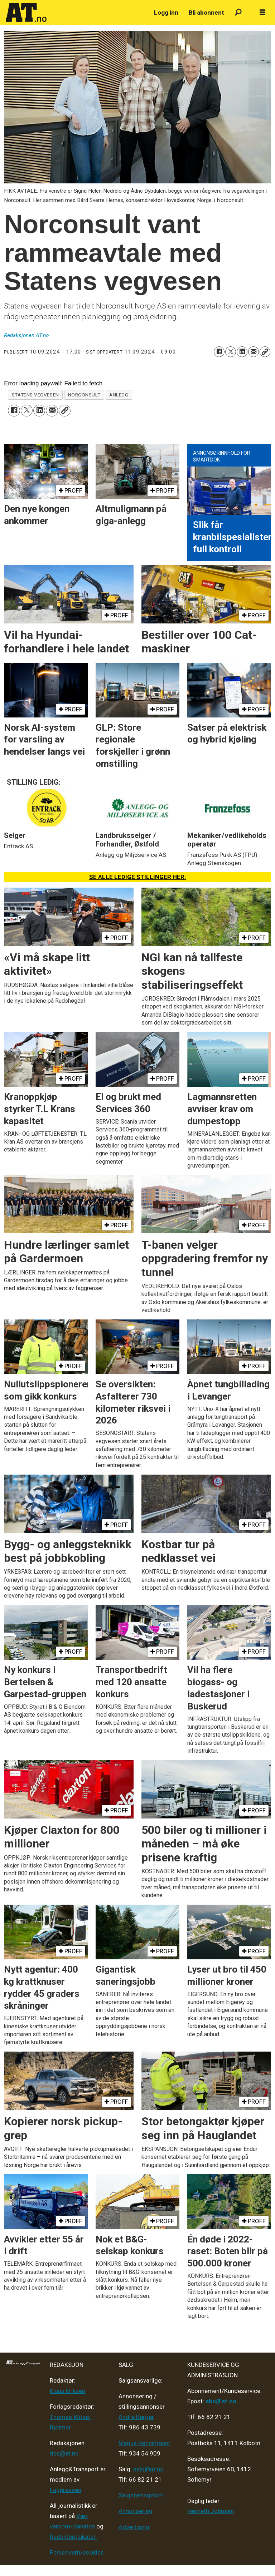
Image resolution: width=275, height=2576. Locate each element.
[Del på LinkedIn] (242, 351)
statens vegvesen (35, 395)
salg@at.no (148, 2469)
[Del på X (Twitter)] (230, 351)
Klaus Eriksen (67, 2390)
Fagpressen (65, 2489)
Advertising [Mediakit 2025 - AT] (134, 2527)
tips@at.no (64, 2453)
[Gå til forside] (26, 12)
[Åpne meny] (262, 12)
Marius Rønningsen (144, 2443)
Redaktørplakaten (73, 2536)
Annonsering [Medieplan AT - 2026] (136, 2511)
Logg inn (166, 12)
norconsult (84, 395)
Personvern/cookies (77, 2552)
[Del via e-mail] (253, 351)
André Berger (136, 2416)
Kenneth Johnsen (210, 2511)
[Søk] (238, 12)
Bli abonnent (206, 12)
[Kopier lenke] (265, 351)
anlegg (118, 395)
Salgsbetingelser (141, 2495)
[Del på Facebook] (219, 351)
